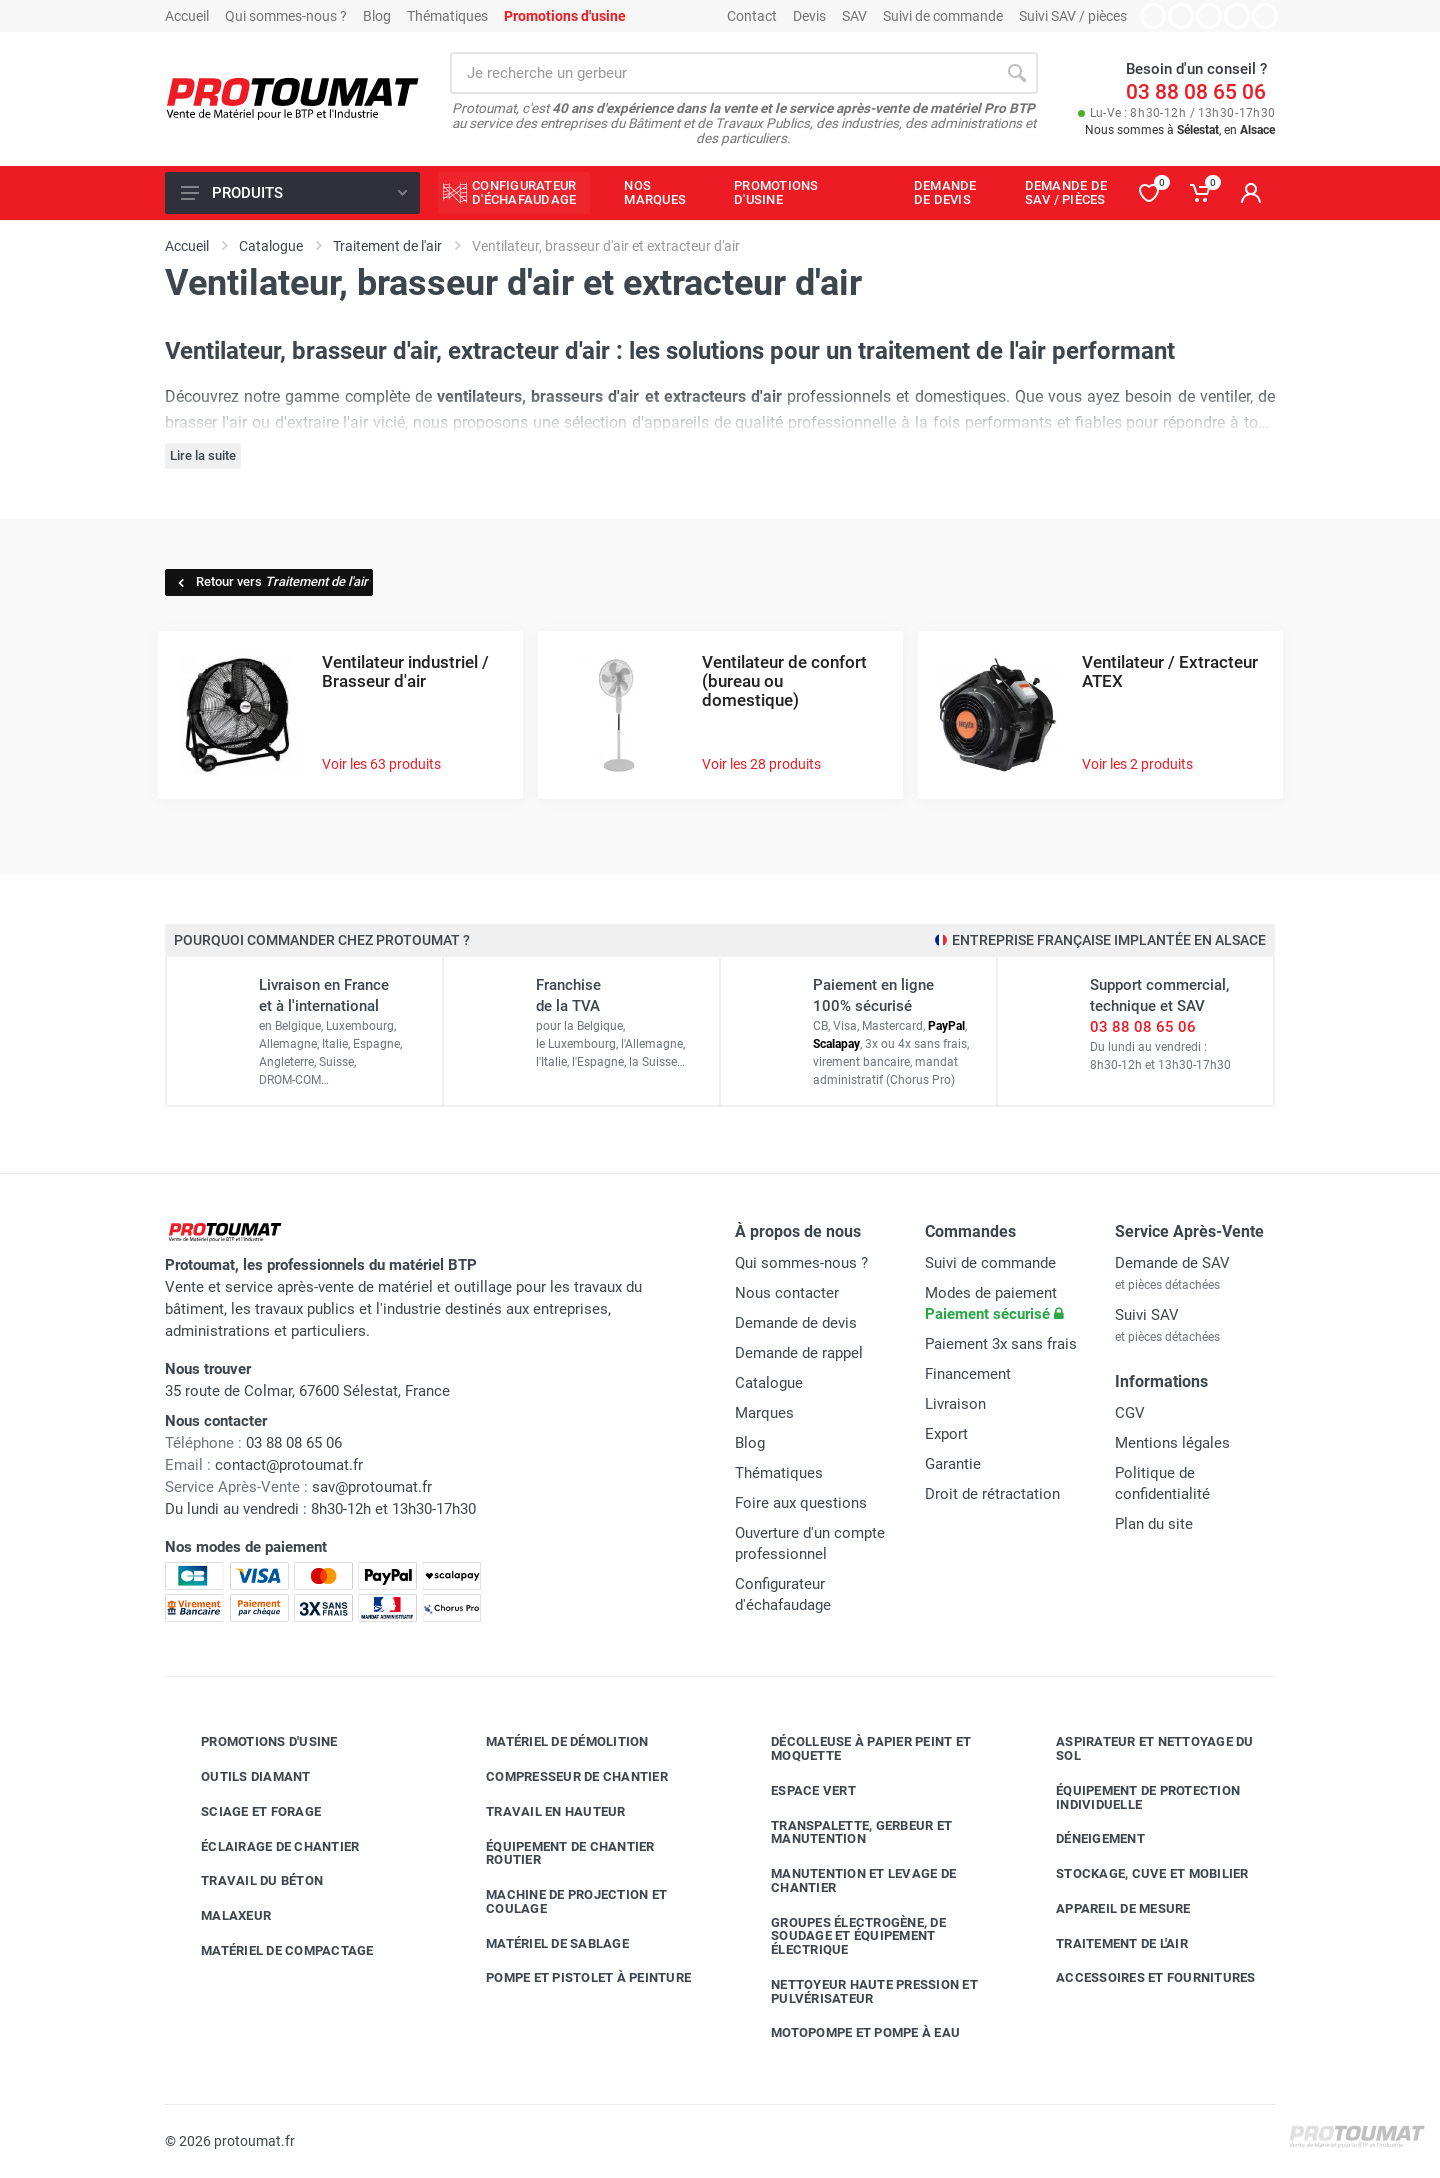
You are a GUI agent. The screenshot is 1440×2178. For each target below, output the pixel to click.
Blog (377, 16)
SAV (854, 16)
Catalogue (769, 1383)
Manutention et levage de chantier (848, 1880)
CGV (1130, 1413)
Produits (294, 193)
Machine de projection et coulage (561, 1901)
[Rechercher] (1017, 73)
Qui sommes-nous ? (286, 16)
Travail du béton (247, 1881)
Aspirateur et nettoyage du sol (1140, 1748)
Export (946, 1434)
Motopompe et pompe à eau (850, 2033)
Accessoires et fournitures (1141, 1978)
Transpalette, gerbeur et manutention (846, 1832)
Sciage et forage (246, 1812)
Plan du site (1154, 1524)
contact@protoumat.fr (289, 1465)
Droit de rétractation (992, 1494)
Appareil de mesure (1108, 1909)
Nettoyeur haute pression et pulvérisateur (859, 1991)
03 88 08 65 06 (1196, 92)
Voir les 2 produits (1137, 764)
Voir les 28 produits (761, 764)
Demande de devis (796, 1323)
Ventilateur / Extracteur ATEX (1170, 671)
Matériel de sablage (542, 1943)
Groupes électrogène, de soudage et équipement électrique (843, 1936)
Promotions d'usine (254, 1742)
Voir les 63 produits (381, 764)
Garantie (953, 1464)
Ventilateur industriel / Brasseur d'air (405, 671)
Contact (752, 16)
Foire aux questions (801, 1503)
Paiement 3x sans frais (1001, 1344)
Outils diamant (241, 1777)
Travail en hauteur (541, 1812)
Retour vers (271, 581)
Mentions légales (1172, 1443)
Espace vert (798, 1791)
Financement (968, 1374)
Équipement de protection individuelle (1133, 1797)
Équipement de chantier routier (555, 1853)
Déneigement (1085, 1839)
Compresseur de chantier (562, 1777)
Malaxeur (221, 1916)
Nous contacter (787, 1293)
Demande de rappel (799, 1353)
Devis (809, 16)
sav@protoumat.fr (372, 1487)
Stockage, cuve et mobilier (1137, 1874)
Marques (764, 1413)
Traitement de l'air (1107, 1943)
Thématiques (447, 16)
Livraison (955, 1404)
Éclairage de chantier (265, 1846)
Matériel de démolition (552, 1742)
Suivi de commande (943, 16)
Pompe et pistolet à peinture (573, 1978)
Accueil (187, 16)
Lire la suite (203, 455)
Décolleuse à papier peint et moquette (856, 1748)
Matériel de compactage (272, 1951)
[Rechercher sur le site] (723, 73)
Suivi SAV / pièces (1073, 16)
